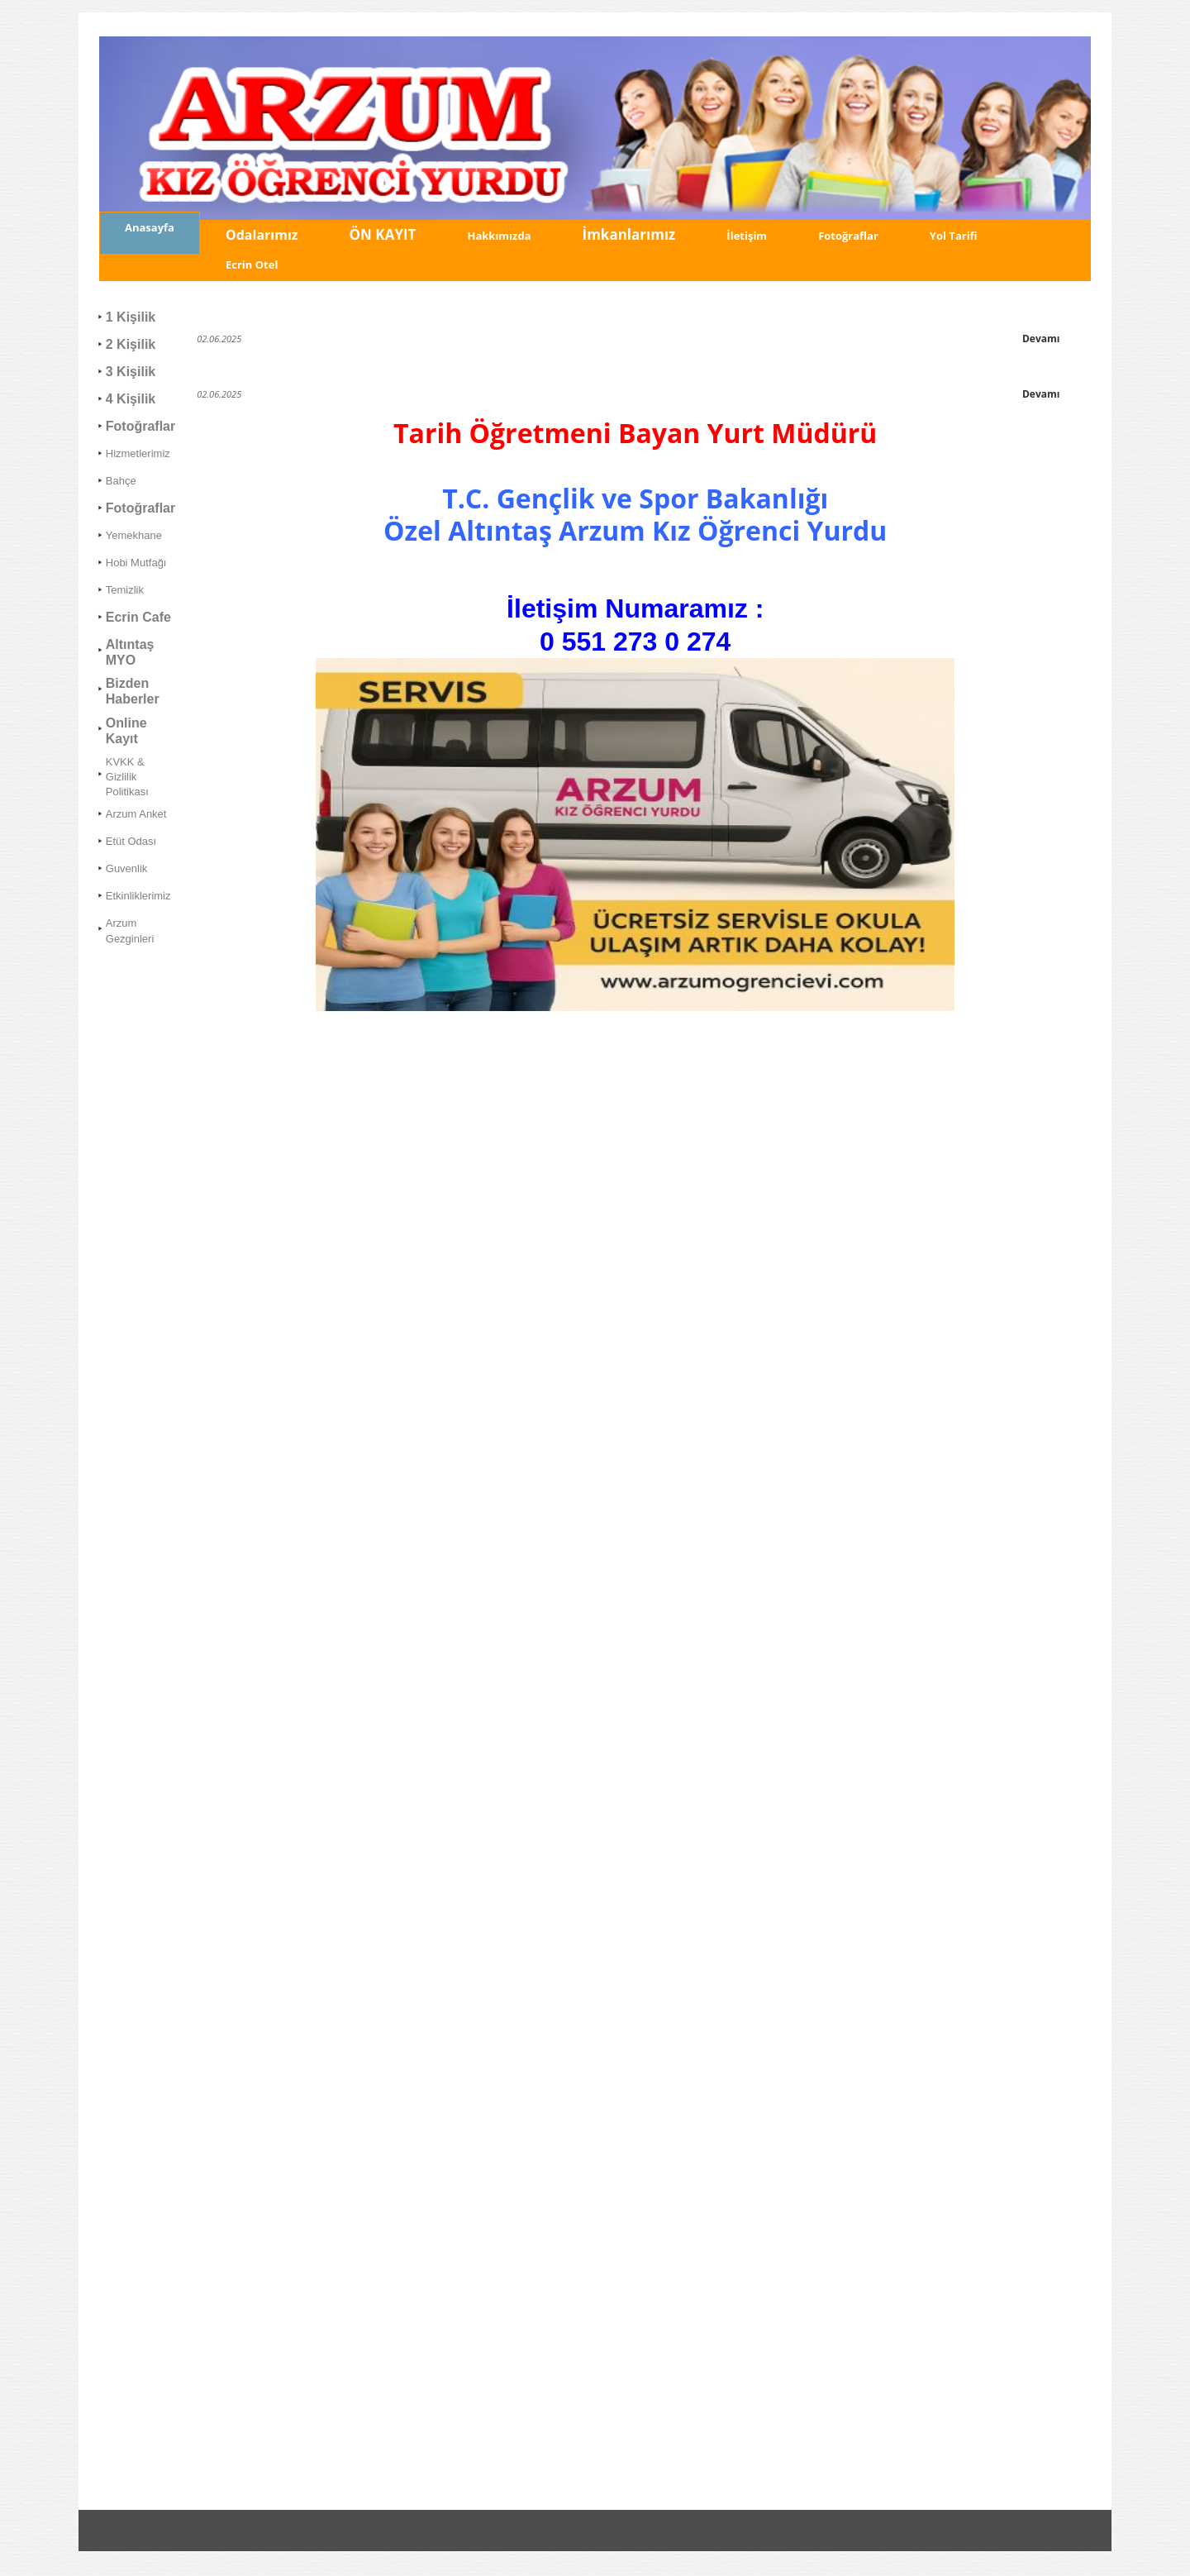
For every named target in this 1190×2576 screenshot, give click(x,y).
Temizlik (125, 590)
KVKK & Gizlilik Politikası (127, 777)
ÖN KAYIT (383, 234)
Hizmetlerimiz (138, 453)
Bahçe (121, 481)
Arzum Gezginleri (130, 930)
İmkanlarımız (629, 234)
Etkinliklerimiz (138, 896)
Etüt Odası (131, 841)
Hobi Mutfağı (136, 562)
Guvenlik (127, 868)
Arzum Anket (136, 814)
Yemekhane (134, 535)
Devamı (1041, 339)
